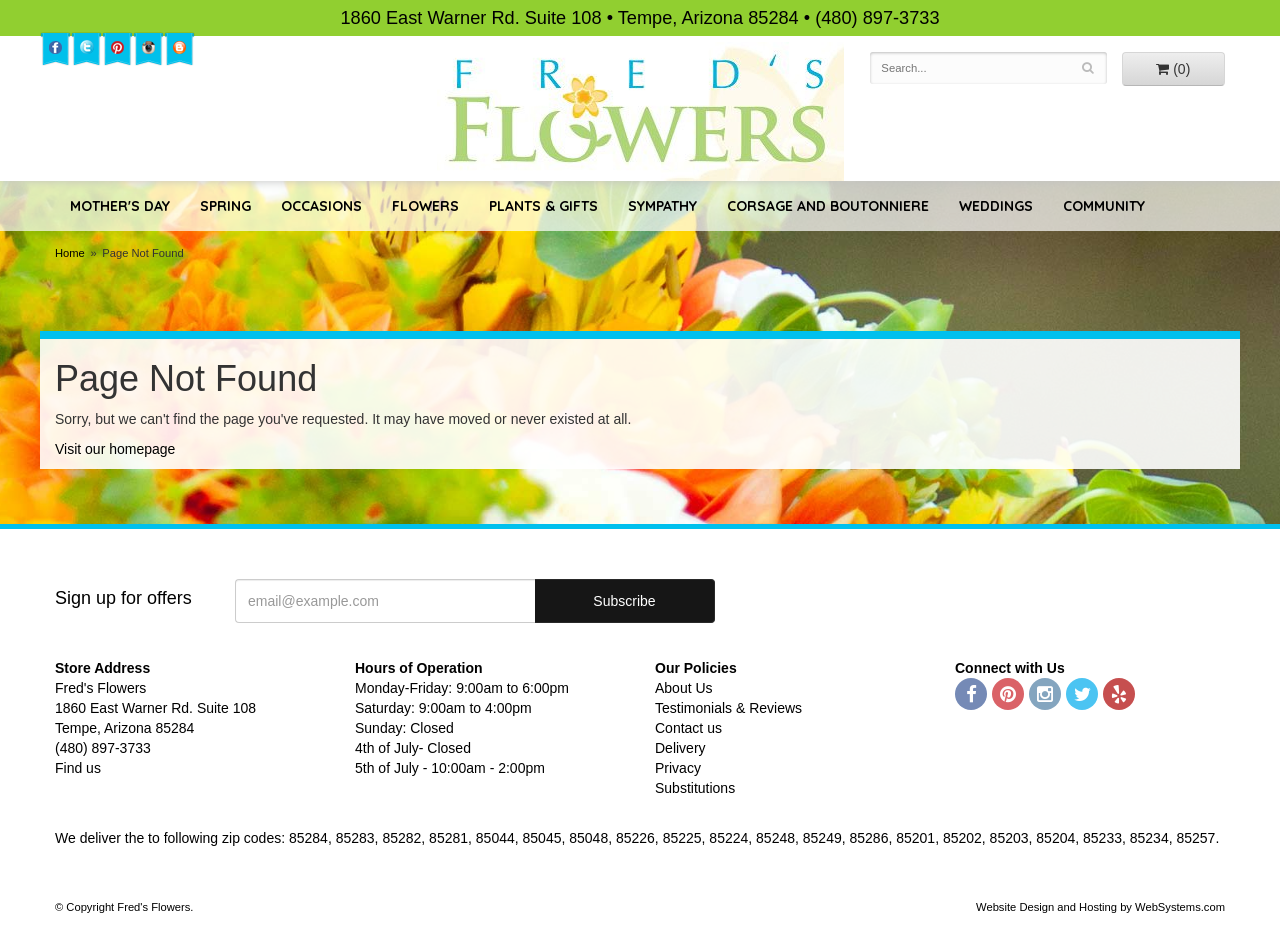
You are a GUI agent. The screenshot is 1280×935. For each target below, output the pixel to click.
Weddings (996, 206)
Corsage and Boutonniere (828, 206)
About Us (684, 688)
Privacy (678, 768)
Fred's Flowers (640, 111)
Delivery (680, 748)
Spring (225, 206)
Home (70, 253)
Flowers (425, 206)
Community (1104, 206)
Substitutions (695, 788)
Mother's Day (120, 206)
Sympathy (662, 206)
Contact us (688, 728)
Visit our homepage (115, 449)
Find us (78, 768)
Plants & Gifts (543, 206)
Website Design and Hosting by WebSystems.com (1100, 907)
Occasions (321, 206)
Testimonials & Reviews (728, 708)
